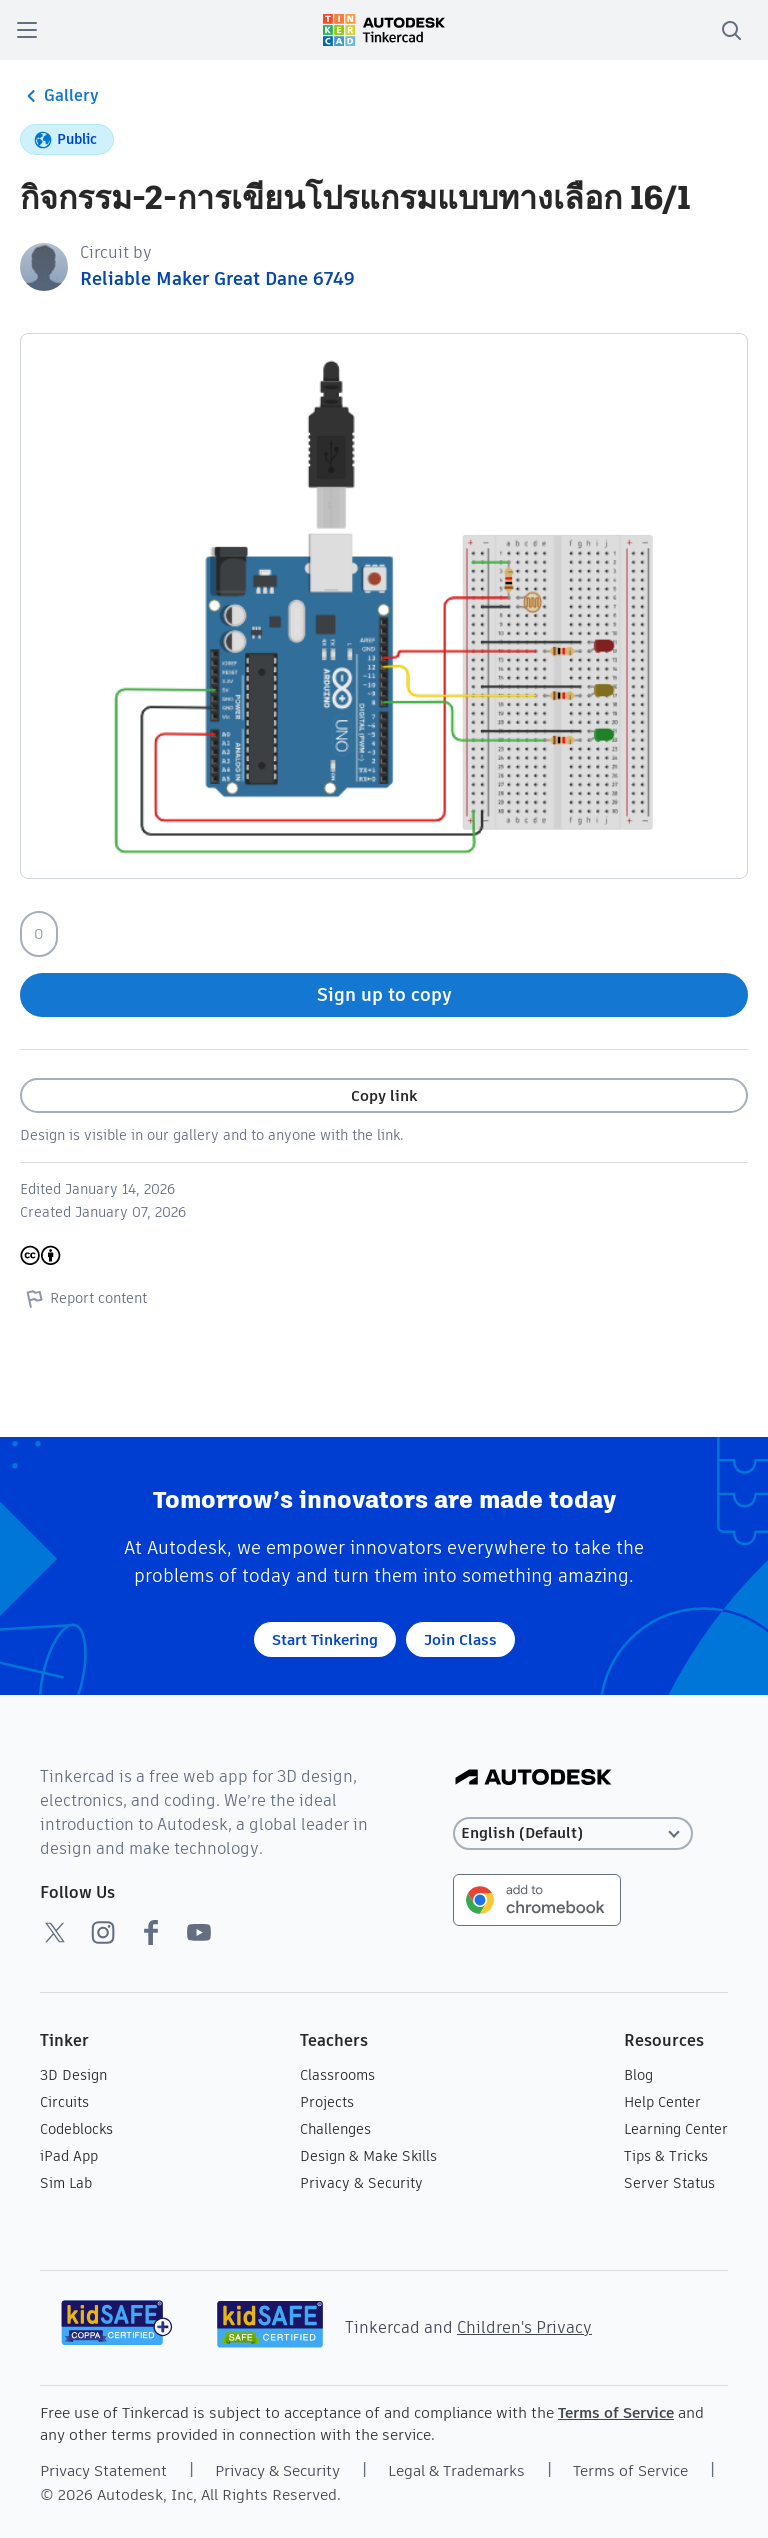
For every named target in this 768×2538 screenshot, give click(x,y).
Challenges (335, 2129)
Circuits (64, 2102)
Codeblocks (76, 2129)
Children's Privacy (524, 2327)
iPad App (69, 2156)
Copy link (384, 1095)
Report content (83, 1298)
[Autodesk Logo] (533, 1778)
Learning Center (676, 2129)
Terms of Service (616, 2412)
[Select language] (573, 1833)
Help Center (662, 2102)
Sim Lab (66, 2183)
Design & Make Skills (368, 2156)
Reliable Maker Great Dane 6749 (217, 278)
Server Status (669, 2183)
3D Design (73, 2075)
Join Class (460, 1639)
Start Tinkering (325, 1639)
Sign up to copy (384, 994)
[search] (731, 30)
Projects (327, 2102)
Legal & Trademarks (456, 2470)
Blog (638, 2075)
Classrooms (337, 2075)
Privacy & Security (361, 2183)
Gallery (59, 96)
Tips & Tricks (666, 2156)
